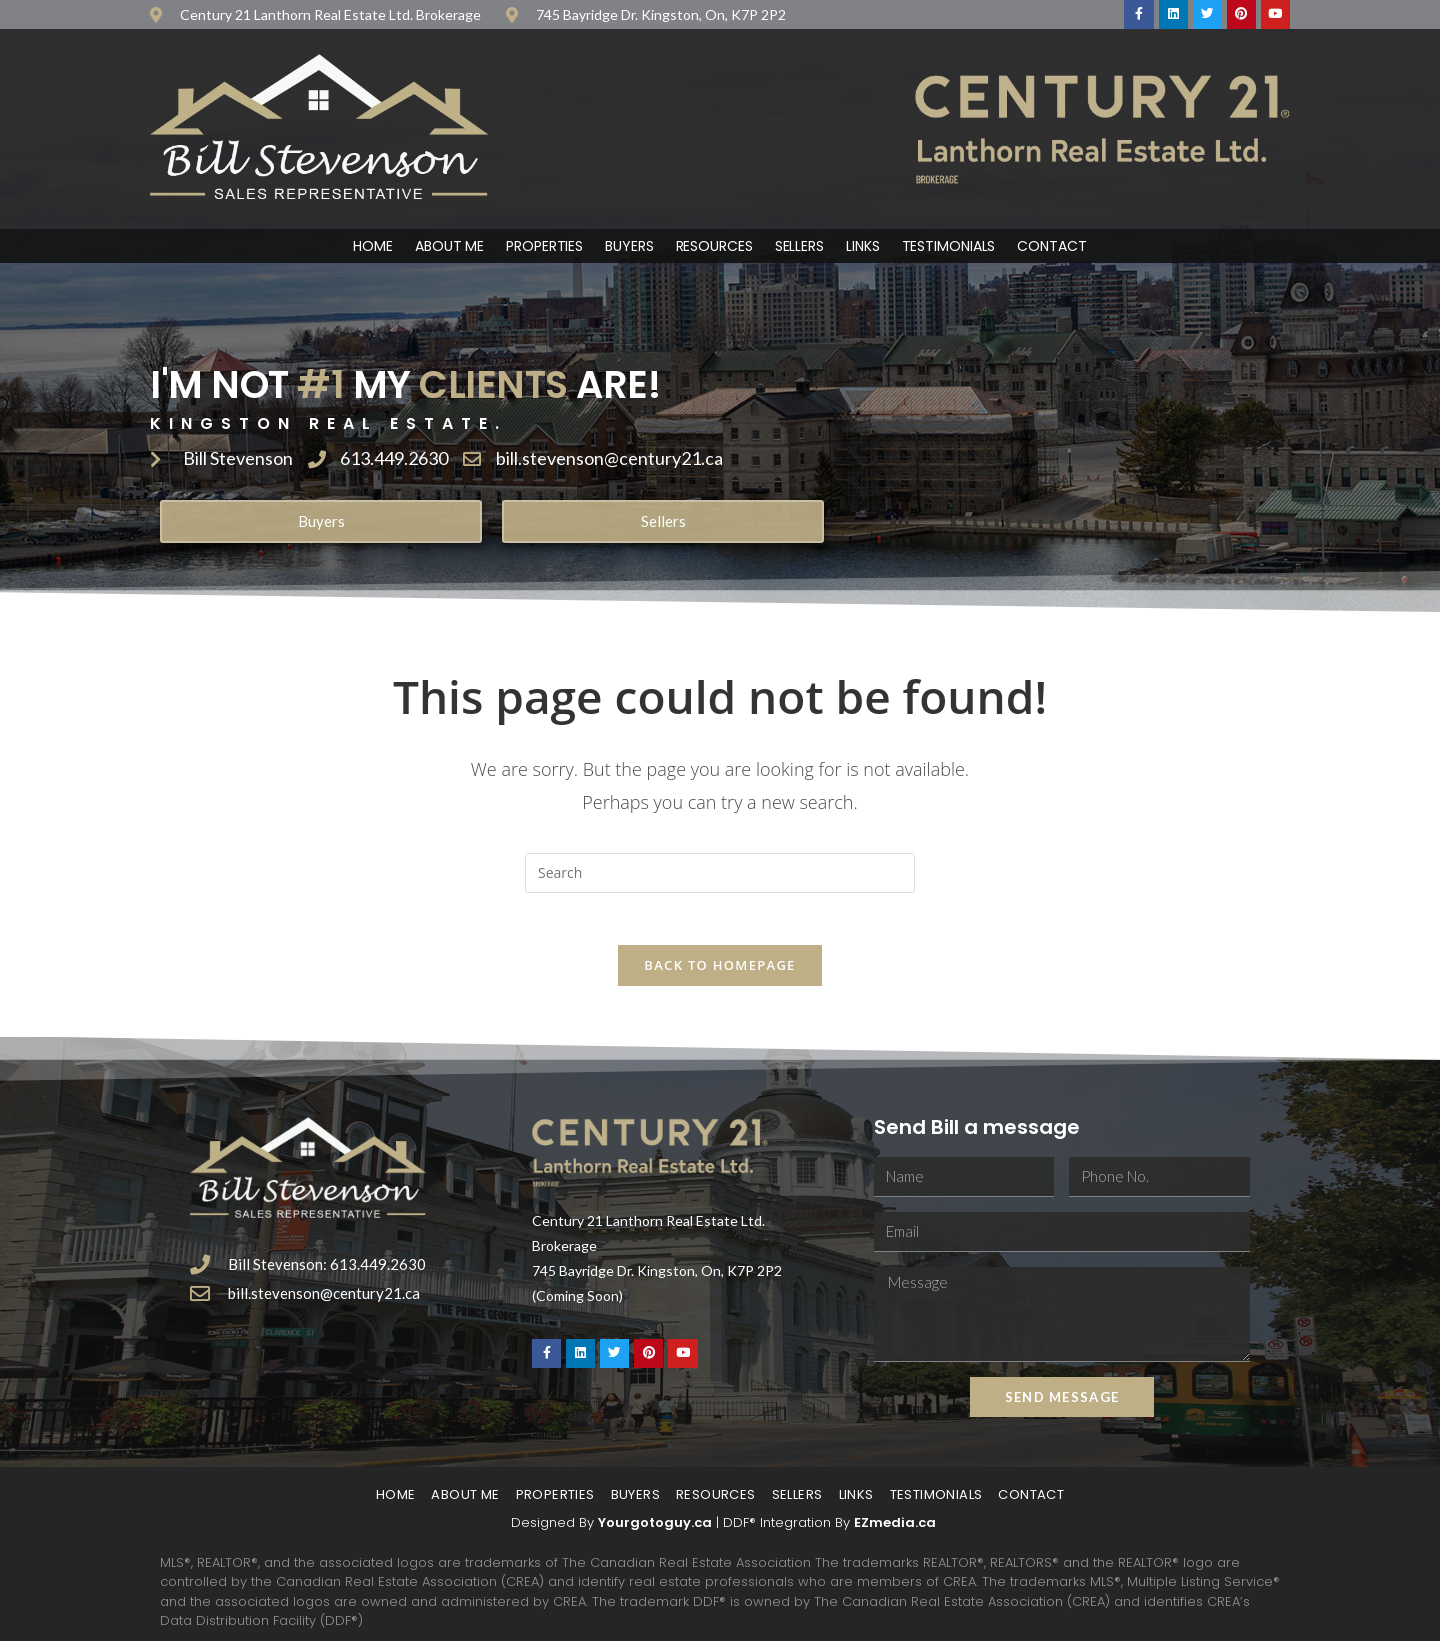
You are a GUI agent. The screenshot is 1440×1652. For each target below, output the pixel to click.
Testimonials (949, 248)
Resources (714, 248)
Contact (1051, 248)
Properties (544, 248)
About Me (449, 248)
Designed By (554, 1533)
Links (863, 248)
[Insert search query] (720, 875)
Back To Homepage (719, 976)
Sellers (799, 248)
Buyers (629, 248)
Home (373, 248)
